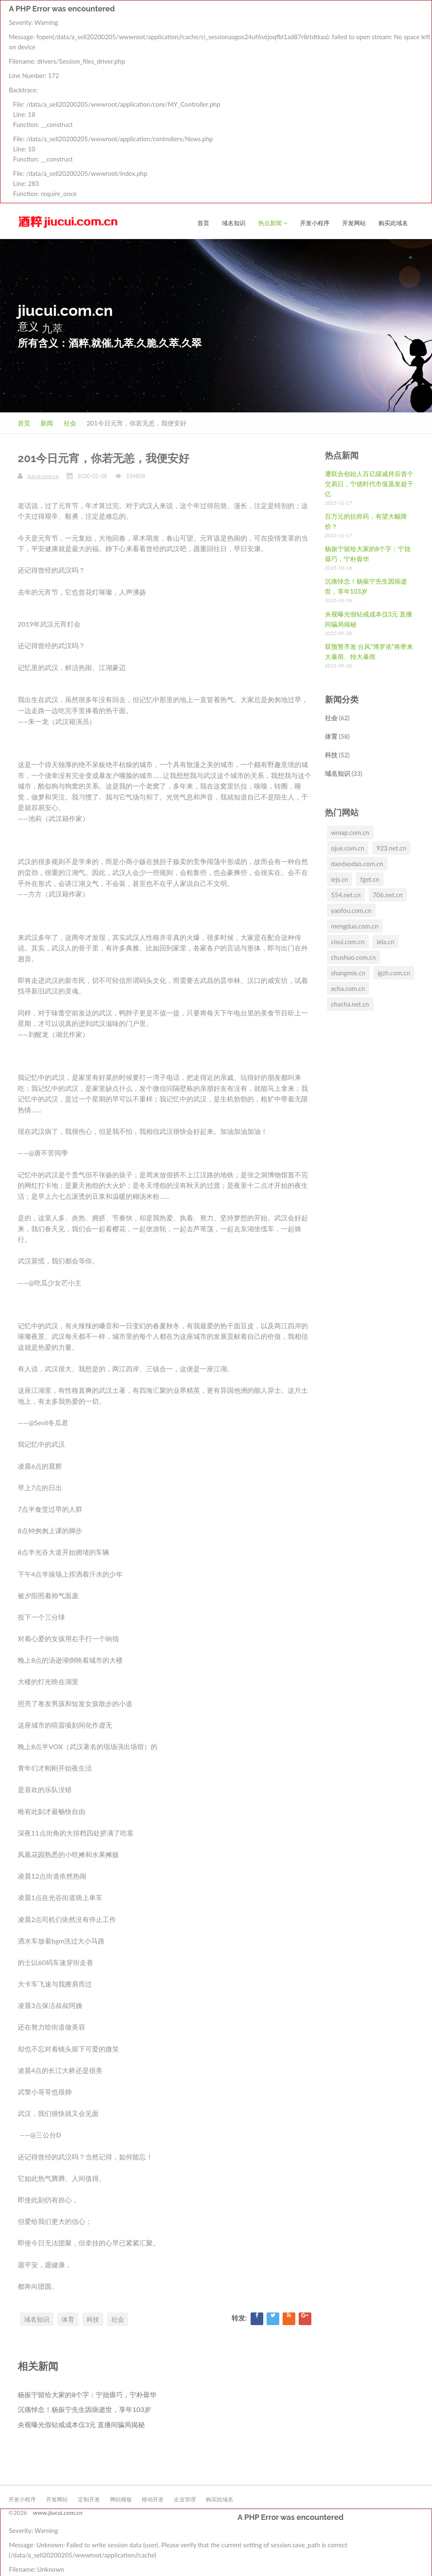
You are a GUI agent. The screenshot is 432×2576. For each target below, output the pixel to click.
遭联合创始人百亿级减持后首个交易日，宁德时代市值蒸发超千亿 (369, 483)
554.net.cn (346, 894)
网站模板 (121, 2498)
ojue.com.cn (347, 847)
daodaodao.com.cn (357, 863)
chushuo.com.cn (353, 957)
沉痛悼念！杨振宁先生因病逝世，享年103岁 (84, 2409)
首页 (203, 15)
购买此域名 (393, 15)
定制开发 (89, 2498)
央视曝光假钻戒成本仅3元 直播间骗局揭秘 (81, 2424)
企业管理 (185, 2498)
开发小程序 (314, 15)
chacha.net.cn (350, 1003)
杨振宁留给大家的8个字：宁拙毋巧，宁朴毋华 (87, 2394)
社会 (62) (337, 717)
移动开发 (153, 2498)
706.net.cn (387, 894)
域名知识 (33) (343, 773)
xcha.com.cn (348, 988)
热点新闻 (272, 15)
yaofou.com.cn (351, 910)
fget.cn (369, 879)
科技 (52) (337, 754)
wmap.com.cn (350, 832)
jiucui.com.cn (43, 475)
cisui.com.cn (348, 941)
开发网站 (354, 15)
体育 (68, 2319)
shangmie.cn (348, 972)
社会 (70, 422)
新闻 (46, 422)
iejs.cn (339, 879)
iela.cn (385, 941)
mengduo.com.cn (354, 925)
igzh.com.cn (394, 972)
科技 (92, 2319)
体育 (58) (337, 736)
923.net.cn (391, 847)
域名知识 (234, 15)
